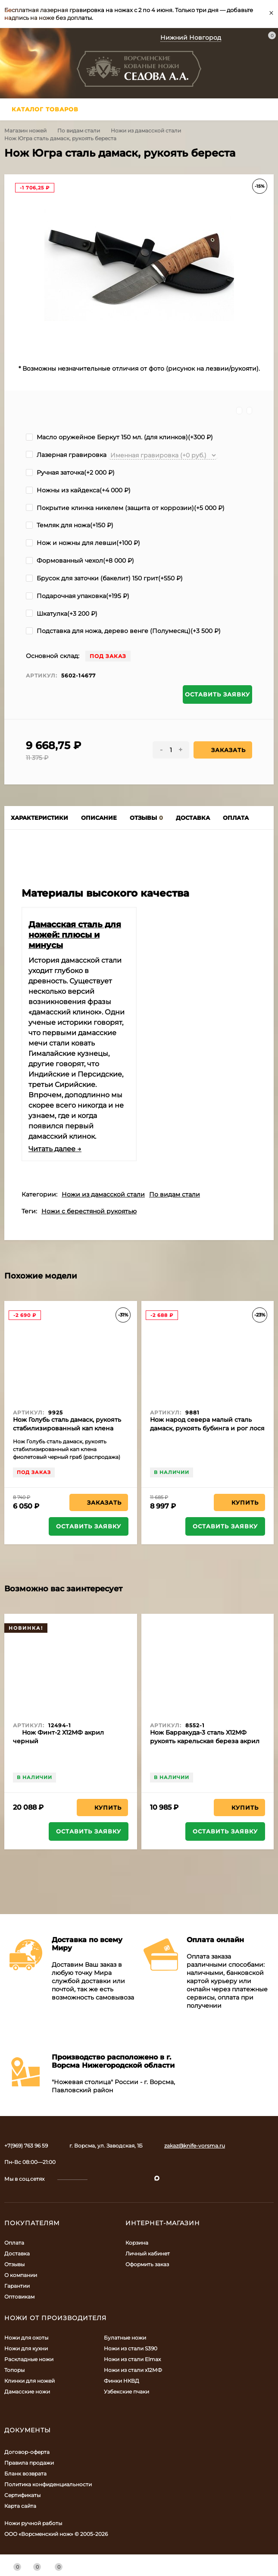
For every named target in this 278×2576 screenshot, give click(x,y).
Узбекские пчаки (126, 2391)
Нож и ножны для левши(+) (83, 543)
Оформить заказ (147, 2264)
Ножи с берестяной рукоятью (89, 1211)
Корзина (136, 2242)
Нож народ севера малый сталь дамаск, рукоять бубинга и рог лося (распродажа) (207, 1428)
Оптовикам (19, 2296)
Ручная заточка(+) (70, 472)
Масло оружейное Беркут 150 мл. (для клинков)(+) (119, 437)
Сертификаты (22, 2495)
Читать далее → (54, 1149)
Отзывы (14, 2264)
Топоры (14, 2370)
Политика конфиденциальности (48, 2484)
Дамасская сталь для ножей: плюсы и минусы (74, 934)
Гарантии (17, 2286)
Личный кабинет (147, 2253)
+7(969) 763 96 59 (26, 2145)
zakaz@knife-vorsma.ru (194, 2145)
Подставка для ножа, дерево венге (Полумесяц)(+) (123, 631)
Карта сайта (20, 2506)
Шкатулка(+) (61, 613)
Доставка (17, 2253)
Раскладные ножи (28, 2359)
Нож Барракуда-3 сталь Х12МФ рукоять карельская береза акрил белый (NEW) (204, 1741)
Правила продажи (29, 2462)
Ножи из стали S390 (130, 2348)
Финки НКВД (121, 2381)
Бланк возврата (25, 2473)
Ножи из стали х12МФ (133, 2370)
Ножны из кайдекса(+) (78, 490)
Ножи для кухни (26, 2348)
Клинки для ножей (29, 2381)
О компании (20, 2275)
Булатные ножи (125, 2337)
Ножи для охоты (26, 2337)
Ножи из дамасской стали (146, 130)
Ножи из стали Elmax (132, 2359)
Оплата (14, 2242)
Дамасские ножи (27, 2391)
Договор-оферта (27, 2452)
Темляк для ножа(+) (69, 525)
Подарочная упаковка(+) (77, 596)
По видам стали (78, 130)
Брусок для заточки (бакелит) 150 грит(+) (104, 578)
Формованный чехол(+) (80, 560)
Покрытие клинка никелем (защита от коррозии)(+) (125, 508)
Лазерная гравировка (66, 455)
